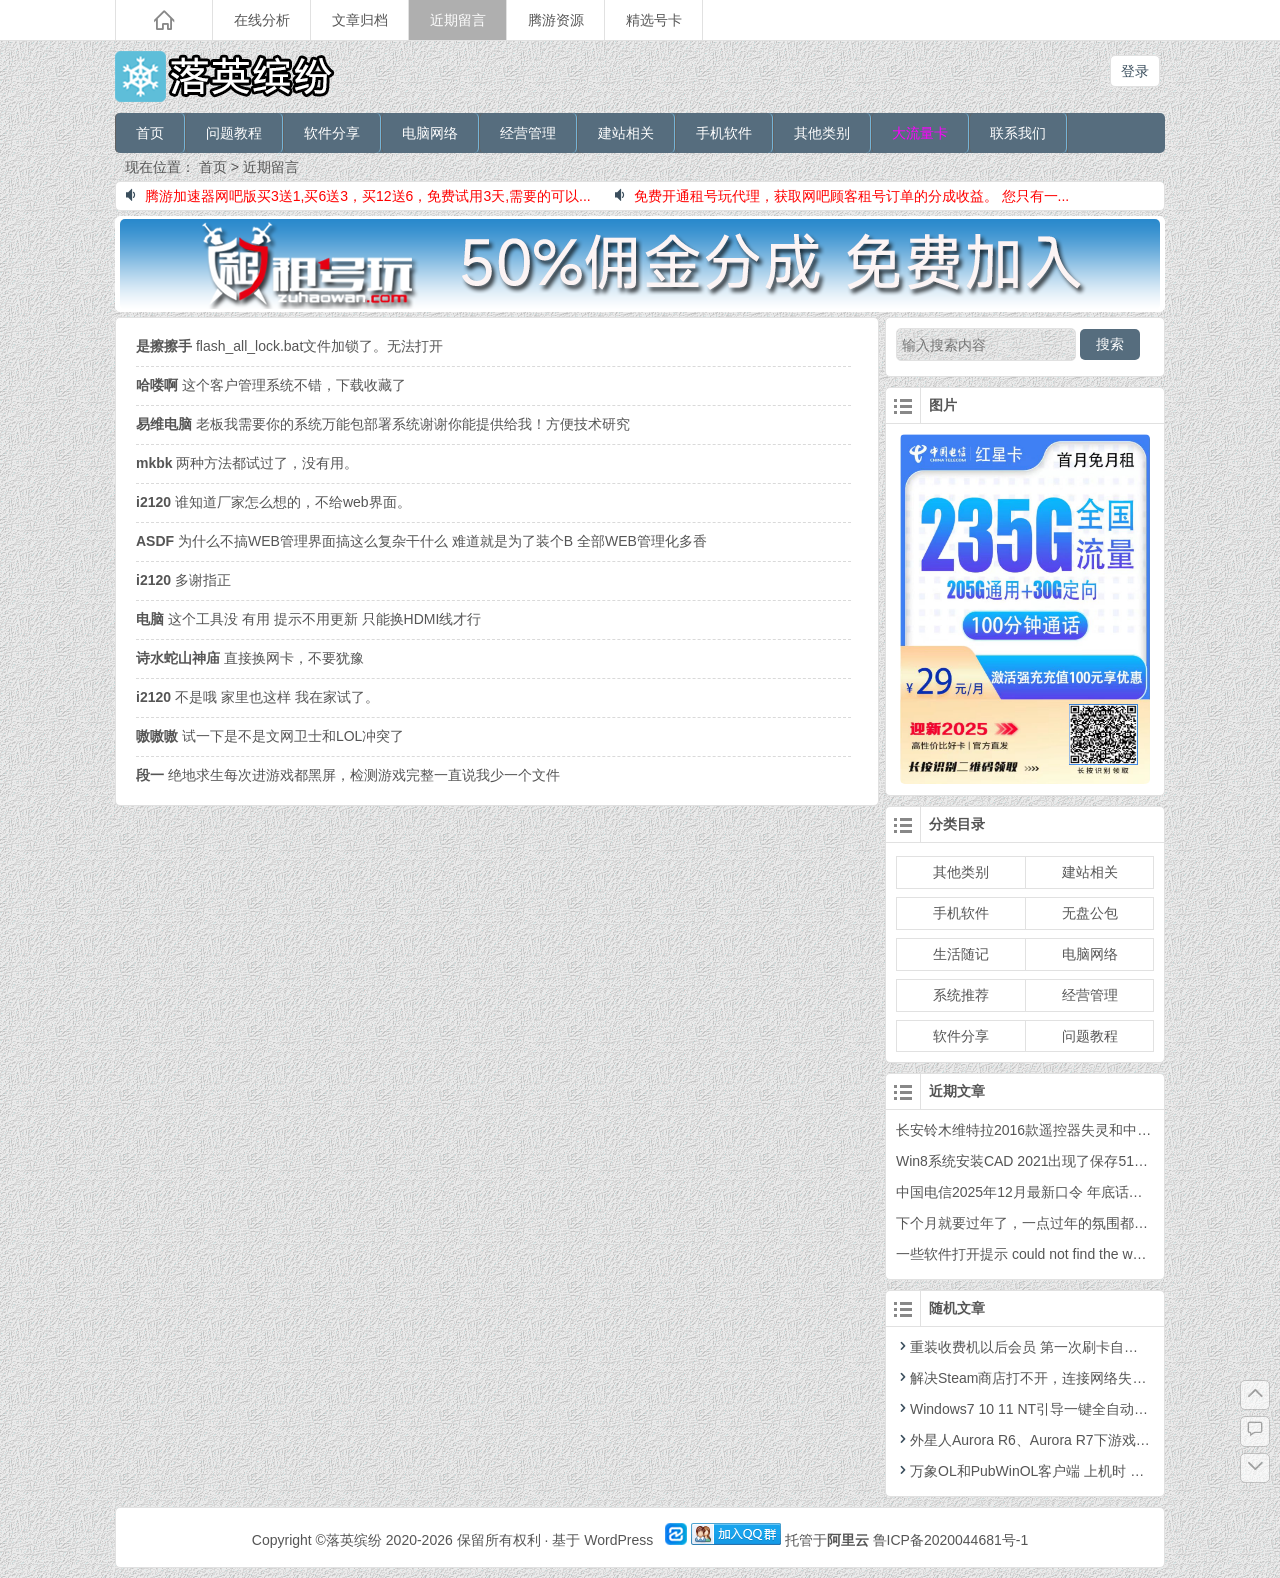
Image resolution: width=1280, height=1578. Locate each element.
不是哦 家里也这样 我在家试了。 (257, 697)
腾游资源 (556, 20)
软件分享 (332, 133)
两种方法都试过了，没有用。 (247, 463)
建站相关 (626, 133)
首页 (150, 133)
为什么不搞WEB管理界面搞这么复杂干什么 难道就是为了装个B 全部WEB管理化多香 (421, 541)
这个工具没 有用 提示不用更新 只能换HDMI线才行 (308, 619)
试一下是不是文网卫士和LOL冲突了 (270, 736)
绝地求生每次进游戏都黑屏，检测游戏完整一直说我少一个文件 (348, 775)
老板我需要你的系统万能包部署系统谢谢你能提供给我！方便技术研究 (383, 424)
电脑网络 (430, 133)
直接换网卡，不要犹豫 (250, 658)
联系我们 (1018, 133)
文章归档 (360, 20)
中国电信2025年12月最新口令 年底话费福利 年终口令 (1063, 1192)
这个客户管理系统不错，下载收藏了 (271, 385)
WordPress (618, 1540)
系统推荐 (961, 995)
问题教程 (234, 133)
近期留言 (458, 20)
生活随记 (961, 954)
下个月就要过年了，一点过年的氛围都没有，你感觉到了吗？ (1085, 1223)
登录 (1135, 71)
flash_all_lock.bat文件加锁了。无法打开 (289, 346)
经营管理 (528, 133)
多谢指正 (183, 580)
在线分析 (262, 20)
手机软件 (724, 133)
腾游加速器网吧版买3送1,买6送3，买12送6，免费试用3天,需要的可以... (358, 196)
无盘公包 (1090, 913)
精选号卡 (654, 20)
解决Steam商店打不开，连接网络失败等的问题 (1049, 1378)
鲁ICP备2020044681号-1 (951, 1540)
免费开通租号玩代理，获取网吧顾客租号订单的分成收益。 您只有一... (842, 196)
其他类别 (822, 133)
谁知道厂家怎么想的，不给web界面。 (273, 502)
